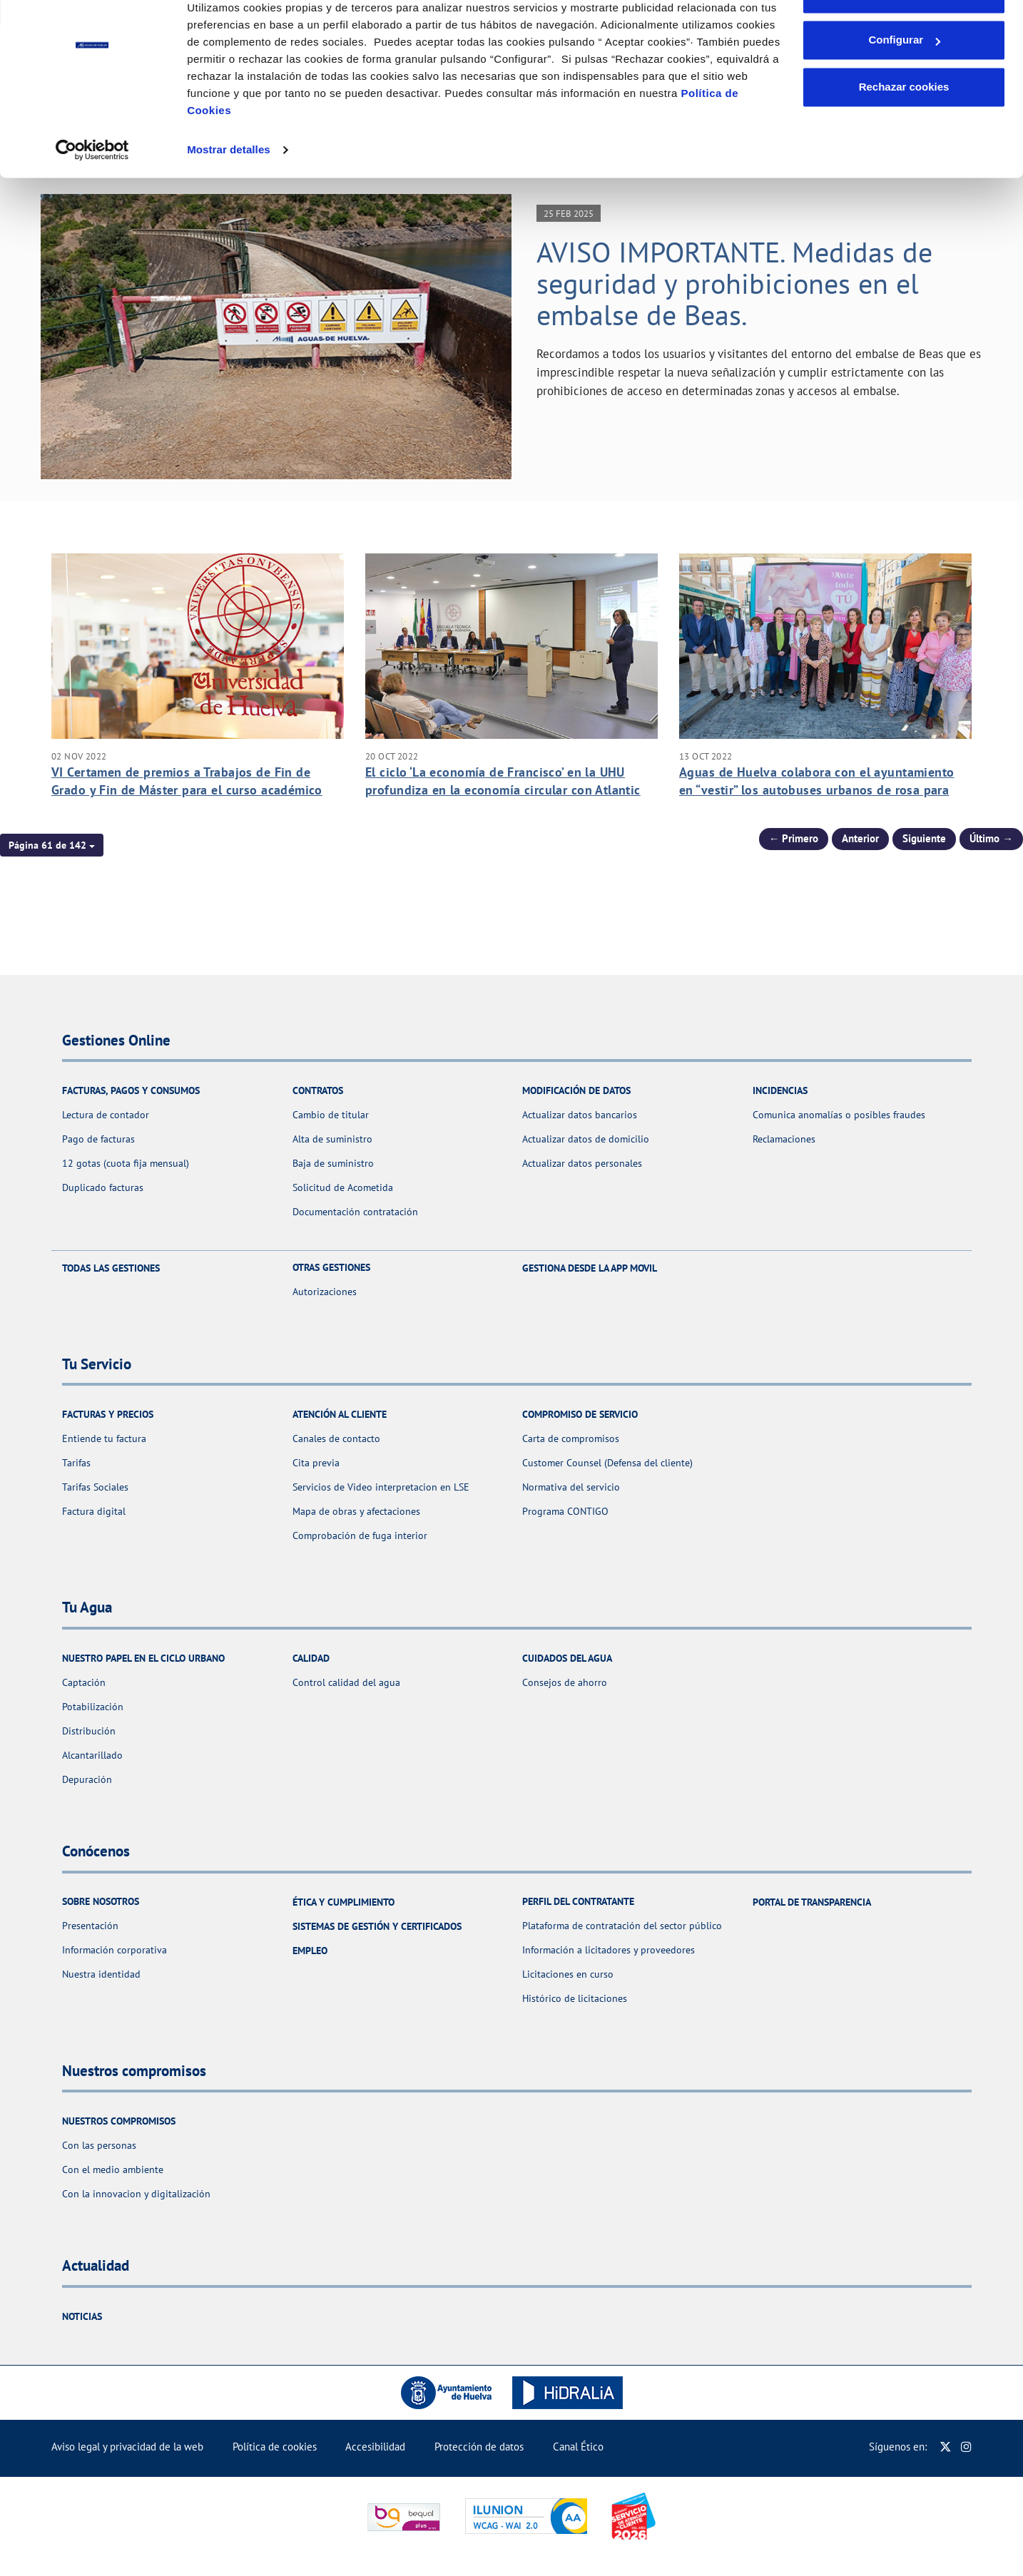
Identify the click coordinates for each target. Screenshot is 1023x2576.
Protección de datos (479, 2446)
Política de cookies (275, 2446)
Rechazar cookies (904, 131)
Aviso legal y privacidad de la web (127, 2446)
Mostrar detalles (228, 194)
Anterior (860, 838)
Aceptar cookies (903, 37)
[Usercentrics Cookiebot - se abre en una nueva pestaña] (92, 194)
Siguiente (924, 838)
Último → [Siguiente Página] (991, 838)
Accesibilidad (375, 2446)
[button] (51, 845)
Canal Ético (578, 2446)
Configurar (904, 84)
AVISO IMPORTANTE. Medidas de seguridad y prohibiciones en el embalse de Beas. (734, 283)
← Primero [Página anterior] (794, 838)
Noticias (82, 2316)
